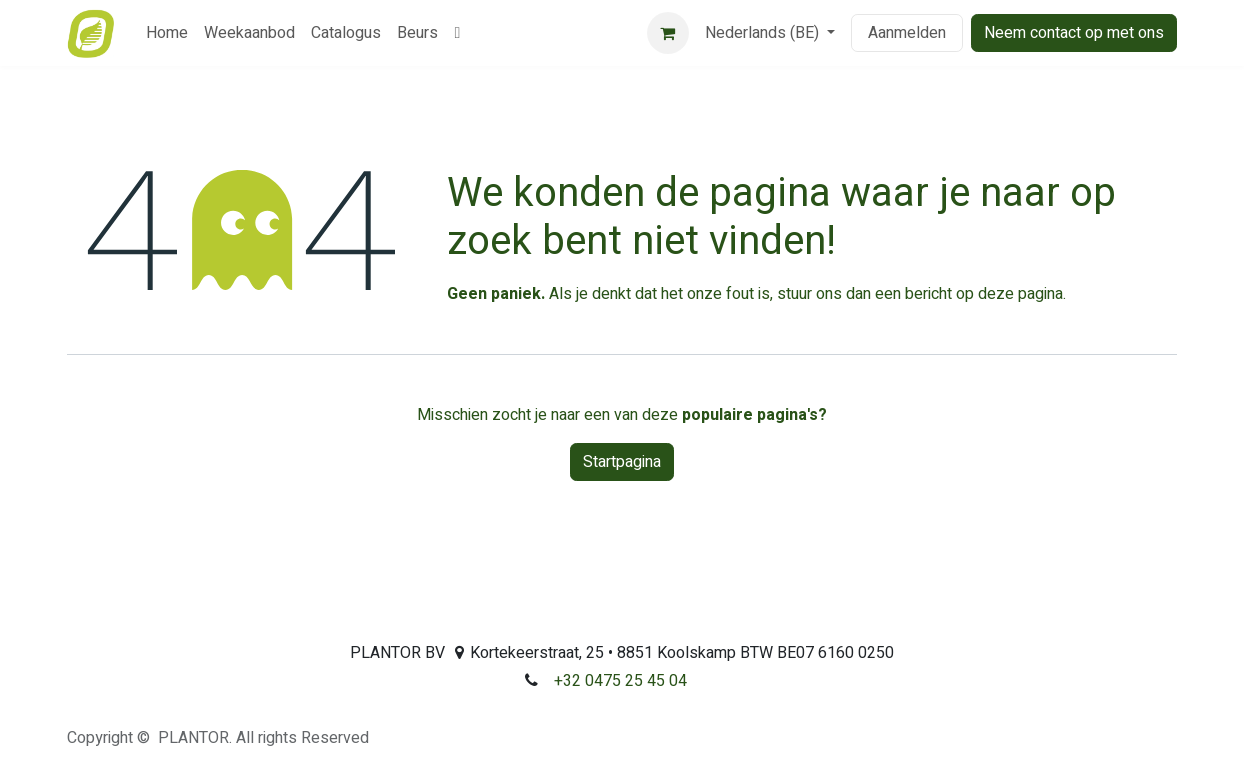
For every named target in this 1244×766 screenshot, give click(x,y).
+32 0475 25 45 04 (620, 681)
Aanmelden (907, 33)
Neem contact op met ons (1074, 33)
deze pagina (1020, 294)
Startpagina (622, 462)
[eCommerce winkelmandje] (668, 33)
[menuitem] (167, 33)
